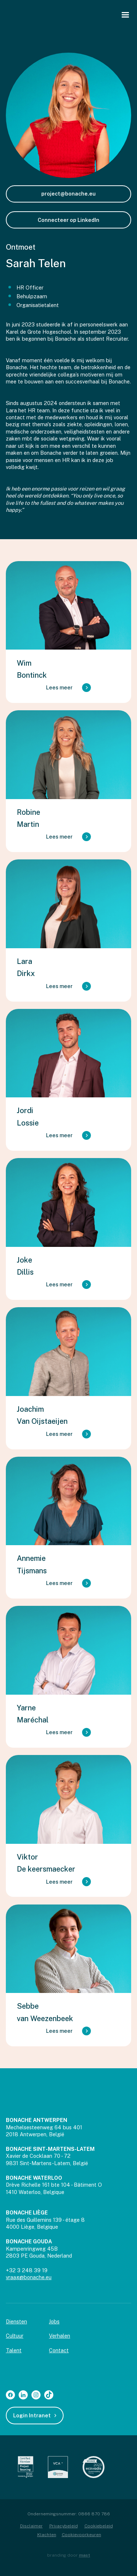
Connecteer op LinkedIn (68, 220)
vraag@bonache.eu (29, 2277)
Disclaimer (31, 2525)
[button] (125, 15)
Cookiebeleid (98, 2525)
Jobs (54, 2321)
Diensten (16, 2321)
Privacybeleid (63, 2525)
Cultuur (14, 2336)
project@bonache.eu (68, 193)
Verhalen (59, 2336)
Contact (59, 2350)
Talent (14, 2350)
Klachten (46, 2534)
